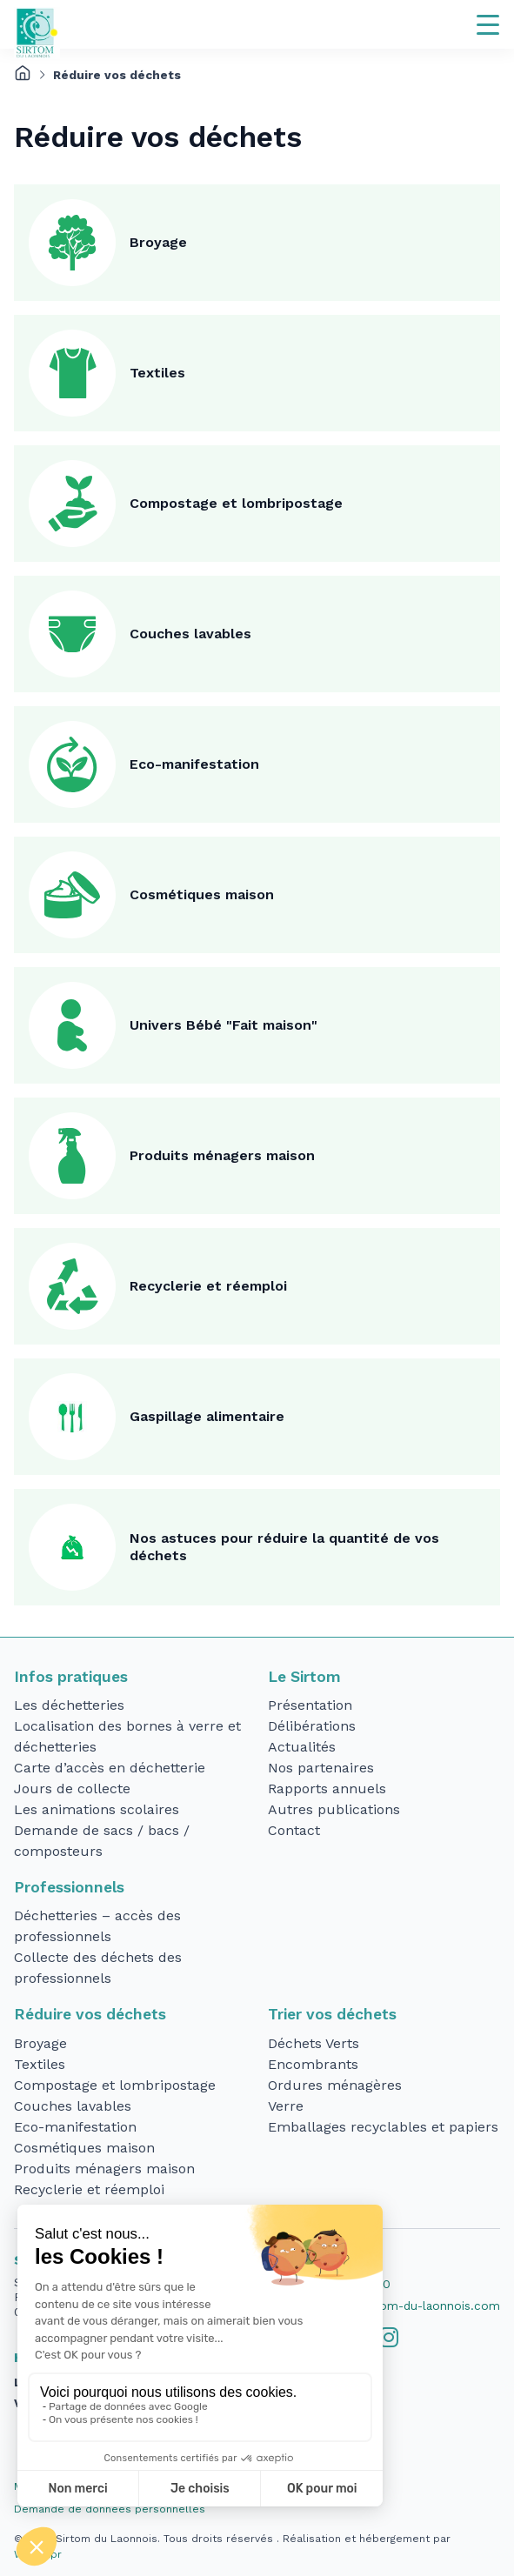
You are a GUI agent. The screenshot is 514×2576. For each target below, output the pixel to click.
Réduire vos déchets (90, 2014)
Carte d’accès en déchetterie (109, 1767)
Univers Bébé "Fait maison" (223, 1025)
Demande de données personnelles (109, 2509)
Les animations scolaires (96, 1809)
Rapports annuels (327, 1788)
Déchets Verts (313, 2043)
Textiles (157, 372)
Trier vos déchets (332, 2014)
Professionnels (69, 1887)
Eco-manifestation (194, 764)
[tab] (388, 2337)
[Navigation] (488, 24)
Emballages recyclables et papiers (383, 2127)
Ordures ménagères (335, 2085)
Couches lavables (190, 633)
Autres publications (334, 1809)
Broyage (158, 242)
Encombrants (313, 2064)
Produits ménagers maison (222, 1155)
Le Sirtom (304, 1676)
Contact (294, 1830)
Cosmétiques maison (202, 894)
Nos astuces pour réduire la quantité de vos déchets (284, 1547)
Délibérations (312, 1726)
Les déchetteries (69, 1705)
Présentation (310, 1705)
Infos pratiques (71, 1676)
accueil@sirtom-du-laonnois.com (405, 2305)
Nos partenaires (321, 1767)
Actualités (302, 1746)
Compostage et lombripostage (236, 503)
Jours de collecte (72, 1788)
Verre (286, 2106)
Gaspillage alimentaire (207, 1416)
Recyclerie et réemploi (208, 1286)
